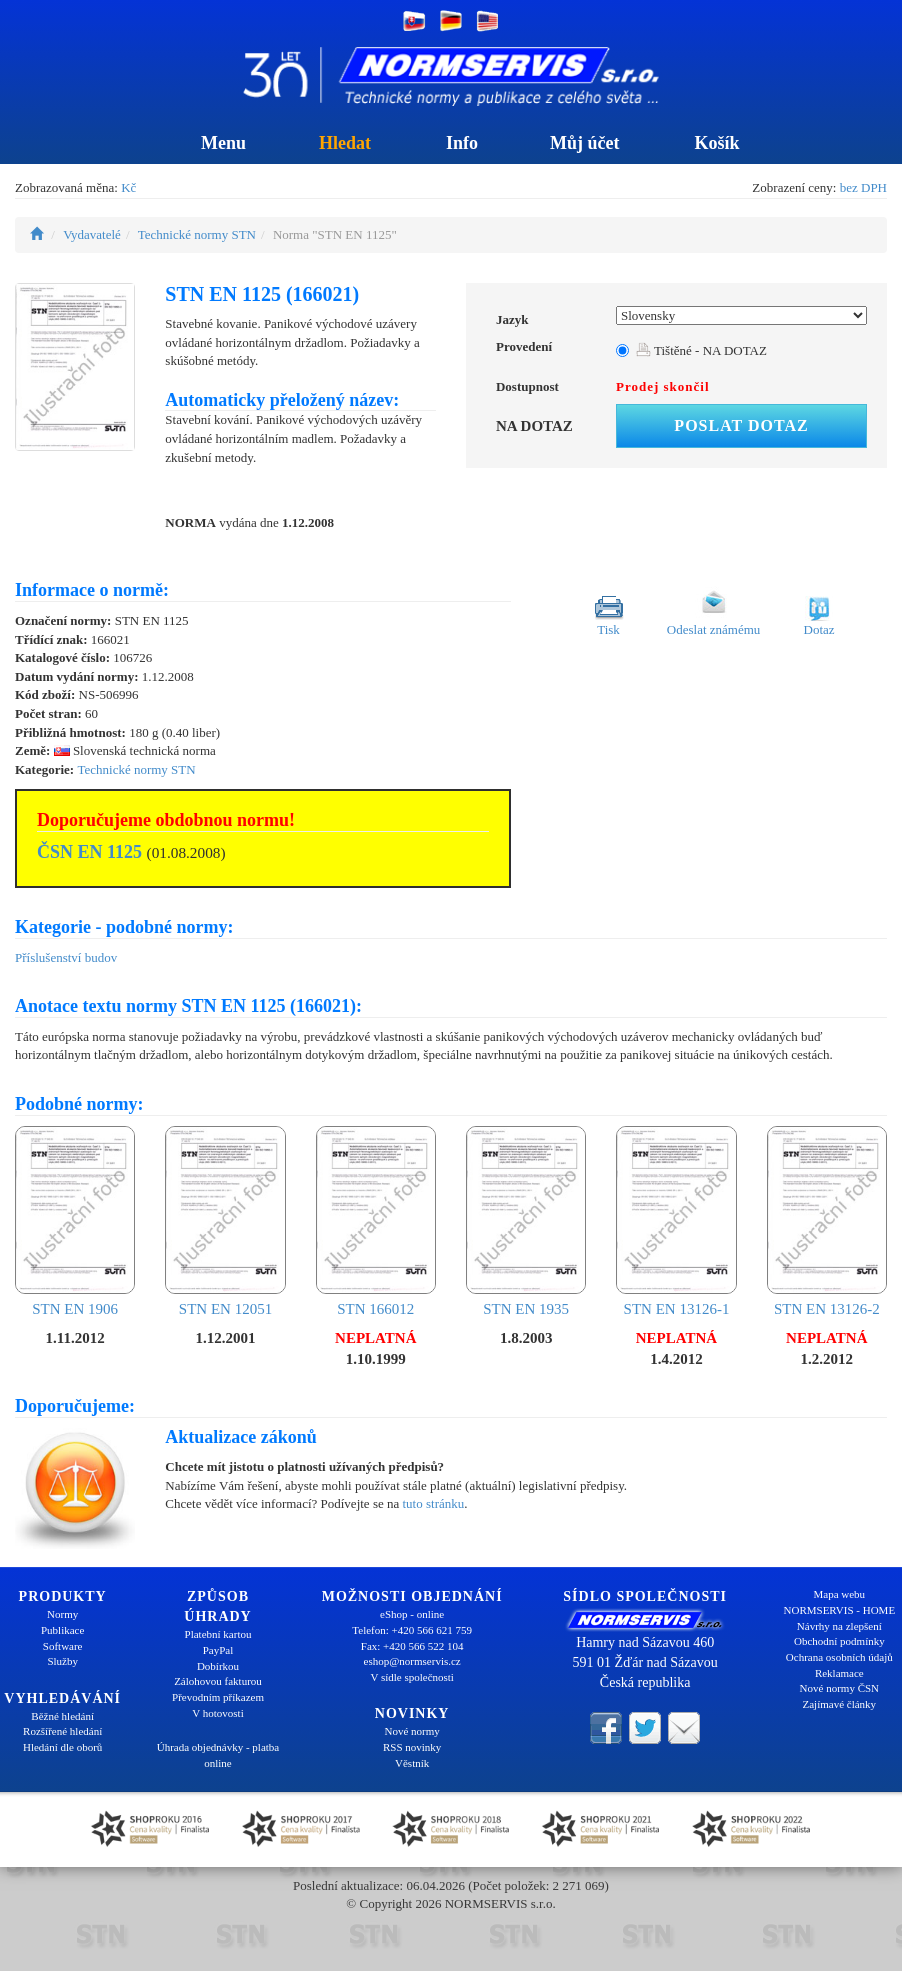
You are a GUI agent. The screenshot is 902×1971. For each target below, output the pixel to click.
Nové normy (412, 1731)
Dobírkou (218, 1666)
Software (63, 1646)
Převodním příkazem (218, 1697)
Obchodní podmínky (839, 1641)
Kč (128, 187)
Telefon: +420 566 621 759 (412, 1630)
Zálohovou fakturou (218, 1681)
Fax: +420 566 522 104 (412, 1646)
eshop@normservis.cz (412, 1661)
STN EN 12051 (225, 1221)
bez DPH (863, 187)
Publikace (62, 1630)
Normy (62, 1614)
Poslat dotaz (741, 425)
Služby (62, 1661)
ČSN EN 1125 (89, 852)
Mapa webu (840, 1594)
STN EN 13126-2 (827, 1221)
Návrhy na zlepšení (839, 1626)
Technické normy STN (197, 234)
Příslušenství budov (66, 957)
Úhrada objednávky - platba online (218, 1755)
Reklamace (839, 1673)
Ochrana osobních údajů (839, 1657)
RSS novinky (412, 1747)
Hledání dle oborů (62, 1747)
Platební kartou (218, 1634)
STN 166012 (376, 1221)
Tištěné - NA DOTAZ (701, 350)
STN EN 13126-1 (676, 1221)
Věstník (412, 1763)
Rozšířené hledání (62, 1731)
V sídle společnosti (412, 1677)
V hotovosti (217, 1713)
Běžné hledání (62, 1716)
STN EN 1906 (75, 1221)
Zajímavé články (840, 1704)
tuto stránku (433, 1503)
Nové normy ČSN (839, 1688)
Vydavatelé (92, 234)
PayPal (218, 1650)
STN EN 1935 (526, 1221)
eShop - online (412, 1614)
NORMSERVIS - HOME (840, 1610)
